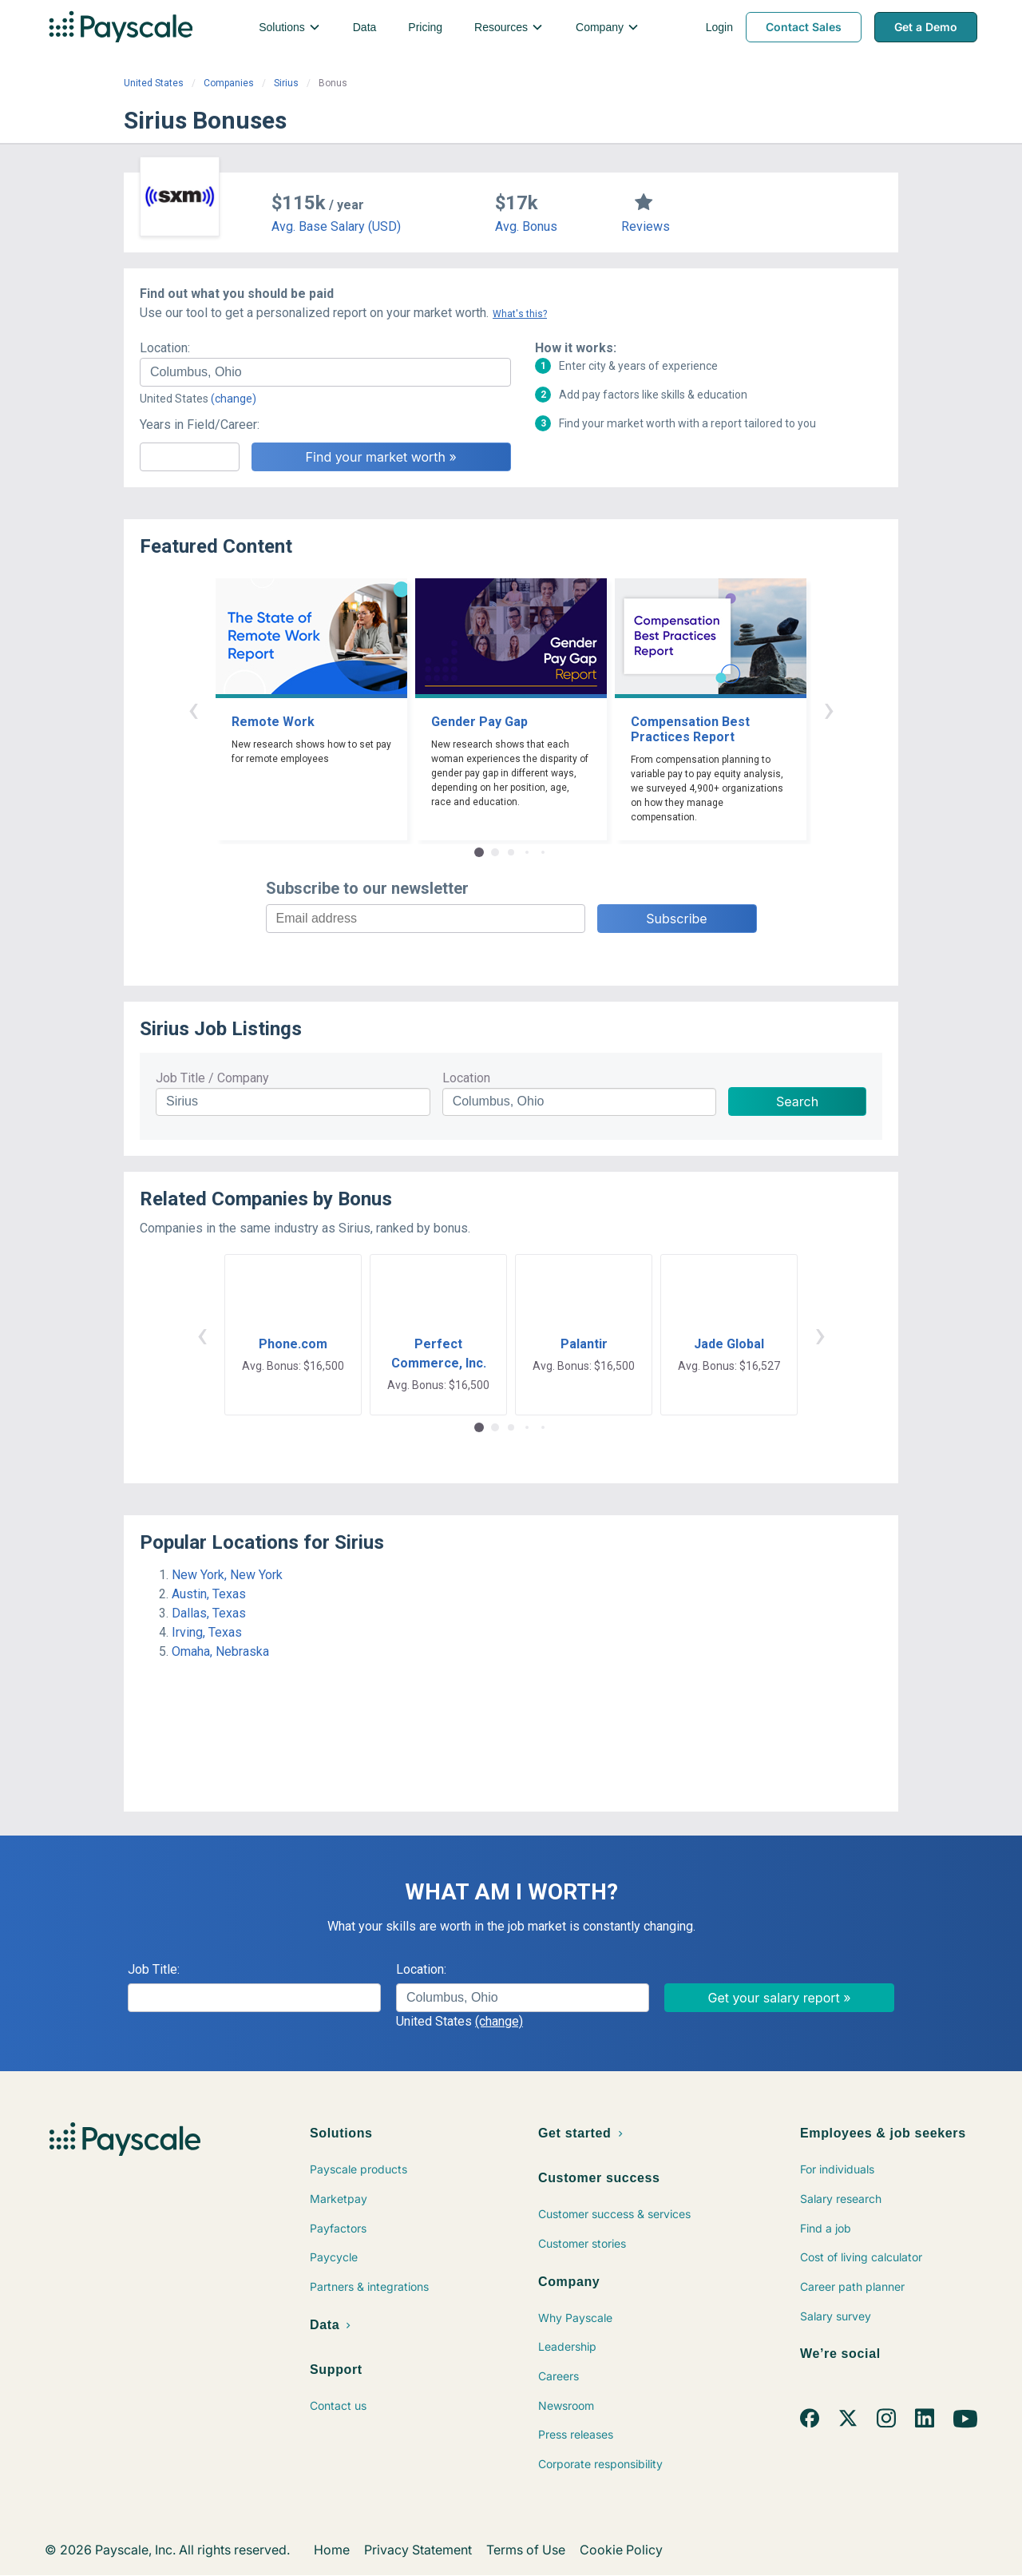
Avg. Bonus (526, 226)
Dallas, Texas (209, 1613)
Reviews (645, 226)
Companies (229, 83)
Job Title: (154, 1969)
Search (797, 1101)
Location (466, 1078)
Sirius (286, 83)
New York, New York (227, 1574)
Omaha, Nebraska (220, 1651)
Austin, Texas (209, 1594)
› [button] (828, 709)
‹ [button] (193, 709)
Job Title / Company (212, 1078)
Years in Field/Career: (199, 424)
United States (154, 83)
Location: (165, 347)
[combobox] (325, 372)
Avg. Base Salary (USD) (336, 226)
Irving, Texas (207, 1632)
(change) (233, 398)
